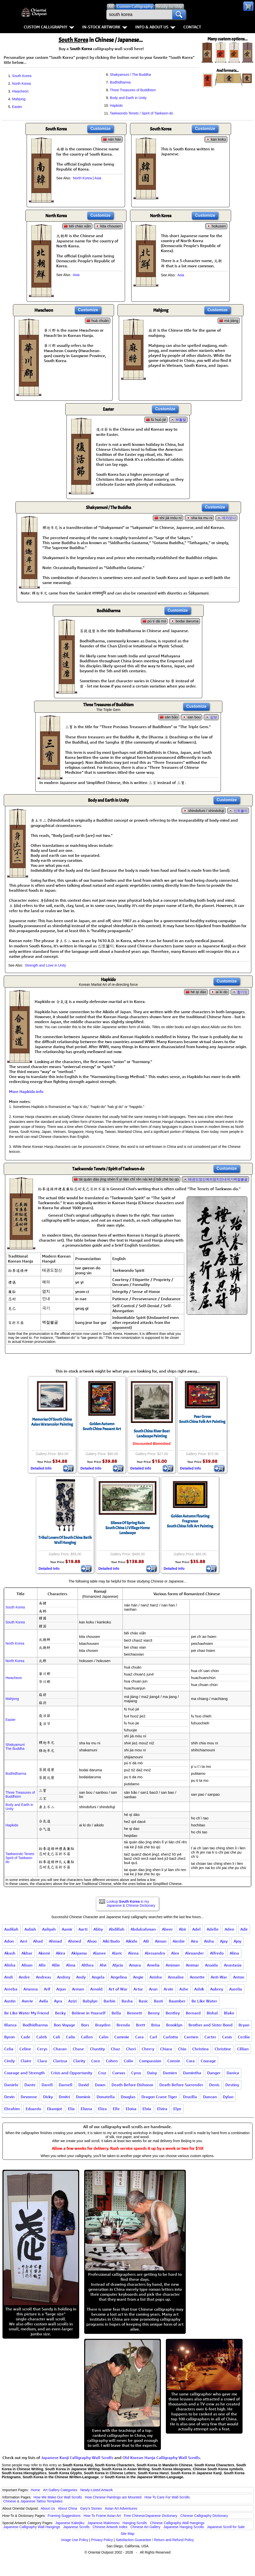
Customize (100, 128)
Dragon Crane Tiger (159, 2096)
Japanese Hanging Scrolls (183, 2527)
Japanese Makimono (103, 2523)
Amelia (153, 1965)
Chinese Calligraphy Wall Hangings (177, 2523)
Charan (60, 2048)
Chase (78, 2048)
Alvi (103, 1965)
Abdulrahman (143, 1929)
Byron (9, 2036)
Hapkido (116, 105)
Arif (47, 1988)
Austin (10, 2000)
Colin (128, 2060)
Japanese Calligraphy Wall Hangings (31, 2527)
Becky (60, 2012)
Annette (197, 1977)
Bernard (193, 2012)
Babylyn (90, 2000)
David (83, 2084)
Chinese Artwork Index (110, 2527)
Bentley (173, 2012)
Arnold (96, 1988)
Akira (60, 1953)
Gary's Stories (91, 2508)
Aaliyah (49, 1929)
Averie (27, 2000)
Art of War (118, 1988)
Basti (158, 2000)
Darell (47, 2084)
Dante (30, 2084)
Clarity (79, 2060)
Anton (238, 1977)
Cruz (102, 2072)
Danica (233, 2072)
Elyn (177, 2108)
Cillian (243, 2048)
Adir (244, 1929)
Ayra (58, 2000)
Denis (214, 2084)
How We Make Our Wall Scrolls (57, 2497)
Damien (170, 2072)
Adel (196, 1929)
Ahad (38, 1941)
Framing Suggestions (64, 2516)
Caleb (41, 2036)
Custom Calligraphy (49, 26)
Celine (25, 2048)
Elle (116, 2108)
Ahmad (55, 1941)
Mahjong (18, 99)
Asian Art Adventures (121, 2508)
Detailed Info (41, 1468)
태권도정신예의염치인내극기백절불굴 (218, 1179)
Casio (227, 2036)
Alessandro (155, 1953)
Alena (133, 1953)
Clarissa (60, 2060)
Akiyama (79, 1953)
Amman (173, 1965)
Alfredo (217, 1953)
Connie (173, 2060)
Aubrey (216, 1988)
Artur (138, 1988)
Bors (85, 2024)
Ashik (199, 1988)
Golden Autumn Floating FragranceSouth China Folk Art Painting (190, 1521)
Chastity (97, 2048)
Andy (81, 1977)
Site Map (127, 2534)
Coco (95, 2060)
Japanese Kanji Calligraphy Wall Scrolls (77, 2457)
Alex (175, 1953)
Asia (97, 178)
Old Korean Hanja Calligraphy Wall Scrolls (161, 2457)
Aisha (209, 1941)
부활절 (181, 420)
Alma (70, 1965)
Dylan (228, 2096)
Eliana (86, 2108)
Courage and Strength (24, 2072)
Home (35, 2490)
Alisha (9, 1965)
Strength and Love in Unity (45, 965)
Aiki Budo (111, 1941)
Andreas (43, 1977)
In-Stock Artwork (104, 26)
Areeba (10, 1988)
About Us (48, 2508)
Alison (27, 1965)
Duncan (210, 2096)
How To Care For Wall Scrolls (167, 2497)
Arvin (168, 1988)
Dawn (100, 2084)
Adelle (213, 1929)
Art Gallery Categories (60, 2490)
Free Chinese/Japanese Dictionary (150, 2516)
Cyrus (136, 2072)
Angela (98, 1977)
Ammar (192, 1965)
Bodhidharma (120, 82)
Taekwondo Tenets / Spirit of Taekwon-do (141, 113)
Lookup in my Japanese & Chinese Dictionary (131, 1903)
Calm (103, 2036)
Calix (70, 2036)
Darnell (65, 2084)
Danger (214, 2072)
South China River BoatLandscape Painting (152, 1434)
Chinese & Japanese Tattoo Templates (33, 2501)
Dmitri (64, 2096)
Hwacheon (20, 91)
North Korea (21, 84)
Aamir (67, 1929)
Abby (98, 1929)
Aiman (161, 1941)
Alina (234, 1953)
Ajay (224, 1941)
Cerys (42, 2048)
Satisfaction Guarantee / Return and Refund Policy (155, 2540)
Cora (190, 2060)
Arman (78, 1988)
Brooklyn (174, 2024)
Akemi (44, 1953)
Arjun (61, 1988)
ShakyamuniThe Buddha (15, 1747)
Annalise (176, 1977)
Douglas (128, 2096)
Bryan (244, 2024)
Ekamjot (54, 2108)
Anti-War (219, 1977)
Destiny (232, 2084)
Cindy (9, 2060)
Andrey (63, 1977)
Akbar (26, 1953)
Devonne (29, 2096)
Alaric (117, 1953)
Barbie (110, 2000)
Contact (192, 26)
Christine (223, 2048)
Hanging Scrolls (135, 2523)
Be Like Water (204, 2000)
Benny (154, 2012)
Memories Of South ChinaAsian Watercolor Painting (52, 1422)
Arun (153, 1988)
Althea (87, 1965)
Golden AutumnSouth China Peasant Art (102, 1426)
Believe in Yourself (89, 2012)
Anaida (211, 1965)
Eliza (102, 2108)
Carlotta (170, 2036)
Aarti (82, 1929)
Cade (25, 2036)
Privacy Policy (102, 2540)
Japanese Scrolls (76, 2527)
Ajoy (237, 1941)
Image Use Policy (74, 2540)
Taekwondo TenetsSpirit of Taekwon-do (19, 1858)
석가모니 (229, 518)
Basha (127, 2000)
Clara (42, 2060)
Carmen (191, 2036)
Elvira (162, 2108)
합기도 (242, 992)
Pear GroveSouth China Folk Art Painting (202, 1419)
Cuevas (118, 2072)
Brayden (103, 2024)
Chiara (166, 2048)
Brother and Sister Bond (211, 2024)
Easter (17, 107)
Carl (153, 2036)
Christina (200, 2048)
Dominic (83, 2096)
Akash (9, 1953)
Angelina (119, 1977)
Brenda (123, 2024)
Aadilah (11, 1929)
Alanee (99, 1953)
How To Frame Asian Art (102, 2516)
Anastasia (233, 1965)
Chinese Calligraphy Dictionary (204, 2516)
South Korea (21, 76)
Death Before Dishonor (132, 2084)
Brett (140, 2024)
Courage (208, 2060)
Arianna (30, 1988)
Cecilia (244, 2036)
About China (67, 2508)
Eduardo (33, 2108)
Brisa (155, 2024)
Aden (229, 1929)
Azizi (72, 2000)
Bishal (212, 2012)
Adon (9, 1941)
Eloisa (131, 2108)
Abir (182, 1929)
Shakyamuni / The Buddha (130, 75)
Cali (56, 2036)
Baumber (177, 2000)
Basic (143, 2000)
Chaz (115, 2048)
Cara (139, 2036)
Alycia (117, 1965)
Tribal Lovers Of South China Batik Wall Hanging (65, 1540)
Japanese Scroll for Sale (226, 2527)
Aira (194, 1941)
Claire (26, 2060)
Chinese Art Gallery (145, 2527)
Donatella (106, 2096)
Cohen (112, 2060)
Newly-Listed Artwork (96, 2490)
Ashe (183, 1988)
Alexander (194, 1953)
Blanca (10, 2024)
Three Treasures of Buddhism (133, 90)
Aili (146, 1941)
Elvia (146, 2108)
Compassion (150, 2060)
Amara (135, 1965)
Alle (42, 1965)
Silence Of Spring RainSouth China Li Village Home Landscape (127, 1527)
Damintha (192, 2072)
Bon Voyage (64, 2024)
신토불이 (241, 811)
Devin (9, 2096)
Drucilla (190, 2096)
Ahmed (74, 1941)
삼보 (213, 717)
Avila (43, 2000)
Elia (71, 2108)
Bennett (134, 2012)
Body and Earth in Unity (128, 98)
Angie (138, 1977)
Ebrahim (12, 2108)
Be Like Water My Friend (26, 2012)
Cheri (131, 2048)
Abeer (167, 1929)
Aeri (23, 1941)
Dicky (48, 2096)
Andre (24, 1977)
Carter (210, 2036)
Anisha (155, 1977)
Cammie (121, 2036)
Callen (87, 2036)
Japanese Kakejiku (70, 2523)
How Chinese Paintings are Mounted (113, 2497)
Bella (116, 2012)
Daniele (11, 2084)
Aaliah (30, 1929)
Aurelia (235, 1988)
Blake (229, 2012)
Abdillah (117, 1929)
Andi (8, 1977)
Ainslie (179, 1941)
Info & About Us (155, 26)
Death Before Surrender (181, 2084)
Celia (8, 2048)
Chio (182, 2048)
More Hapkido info (26, 1091)
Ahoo (92, 1941)
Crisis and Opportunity (71, 2072)
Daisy (152, 2072)
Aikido (131, 1941)
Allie (56, 1965)
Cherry (148, 2048)
